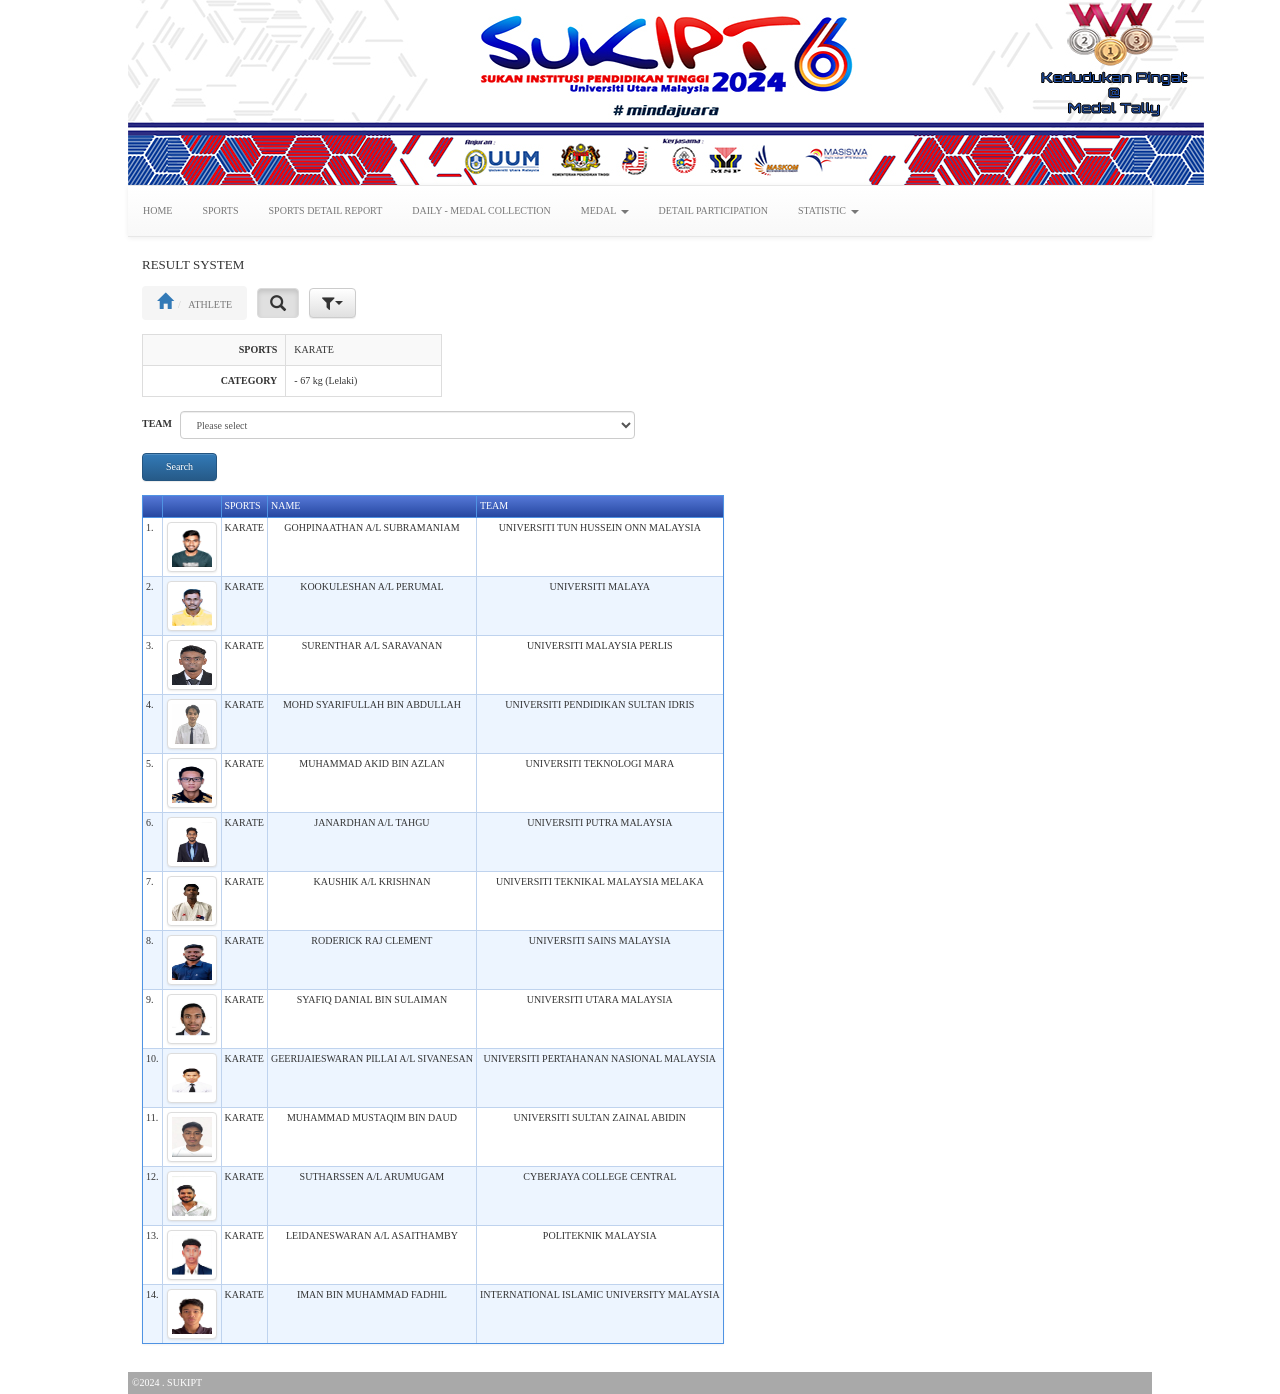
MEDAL (605, 210)
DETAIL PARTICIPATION (713, 210)
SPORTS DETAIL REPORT (326, 210)
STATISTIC (828, 210)
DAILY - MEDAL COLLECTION (481, 210)
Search (179, 466)
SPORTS (220, 210)
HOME (157, 210)
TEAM (157, 423)
